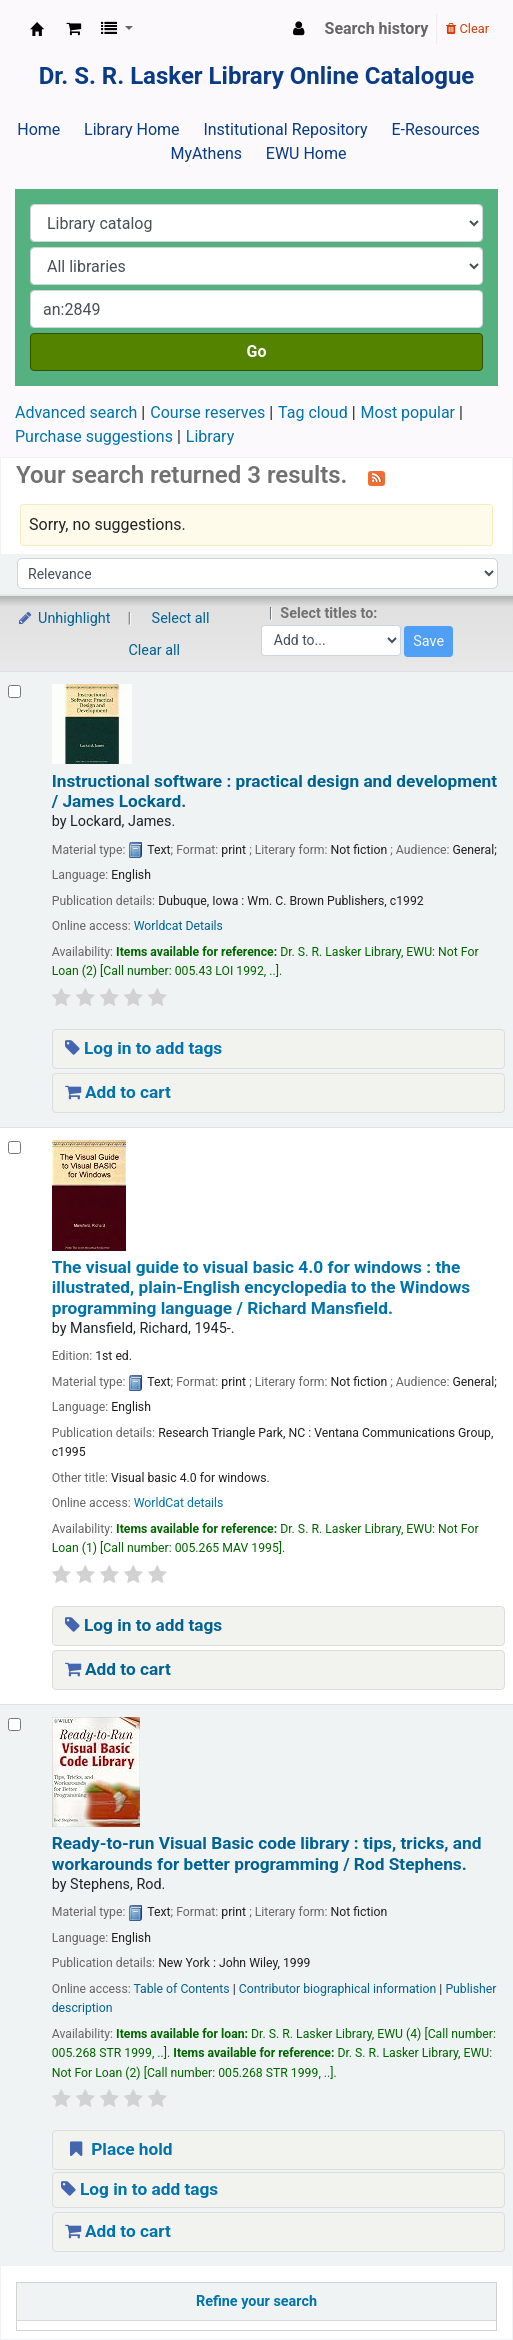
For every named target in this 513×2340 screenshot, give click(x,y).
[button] (73, 29)
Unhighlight (63, 618)
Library (210, 436)
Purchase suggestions (94, 436)
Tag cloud (313, 412)
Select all (181, 618)
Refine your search (256, 2301)
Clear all (155, 650)
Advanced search (76, 412)
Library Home (131, 129)
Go (257, 351)
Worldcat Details (178, 926)
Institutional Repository (285, 129)
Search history (377, 28)
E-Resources (435, 129)
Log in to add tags (144, 1048)
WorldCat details (179, 1503)
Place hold (119, 2149)
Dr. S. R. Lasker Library (37, 29)
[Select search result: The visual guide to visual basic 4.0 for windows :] (14, 1147)
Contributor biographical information (338, 1989)
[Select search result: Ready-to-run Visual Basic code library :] (14, 1724)
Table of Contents (181, 1989)
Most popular (408, 412)
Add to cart (118, 1092)
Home (38, 129)
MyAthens (206, 153)
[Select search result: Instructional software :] (14, 691)
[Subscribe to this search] (376, 477)
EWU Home (306, 153)
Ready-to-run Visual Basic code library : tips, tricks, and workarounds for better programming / (267, 1853)
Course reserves (207, 412)
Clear (467, 28)
